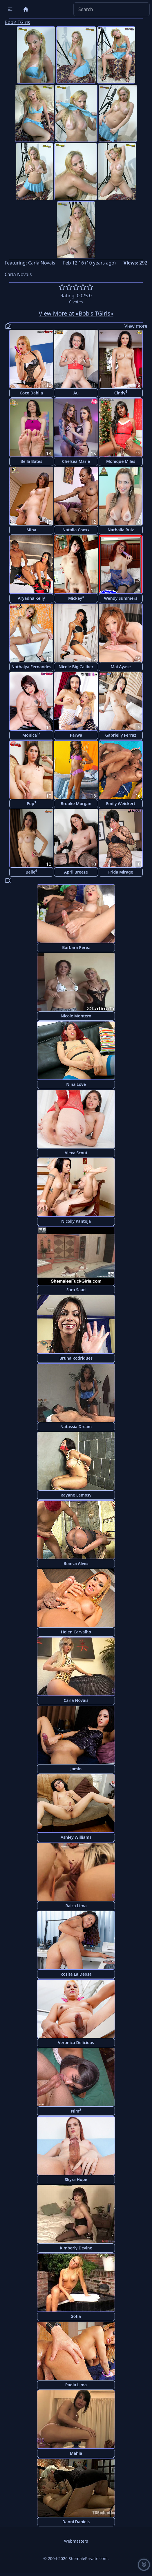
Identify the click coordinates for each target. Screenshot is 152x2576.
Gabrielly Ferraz (120, 735)
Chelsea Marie (76, 461)
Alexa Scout (76, 1152)
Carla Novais (41, 263)
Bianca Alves (76, 1563)
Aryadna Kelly (31, 598)
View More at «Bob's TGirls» (76, 313)
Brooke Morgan (76, 803)
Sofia (76, 2316)
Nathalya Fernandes (31, 666)
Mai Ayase (121, 666)
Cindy (120, 393)
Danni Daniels (76, 2521)
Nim (76, 2111)
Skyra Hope (76, 2179)
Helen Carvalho (76, 1632)
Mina (31, 529)
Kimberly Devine (76, 2248)
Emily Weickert (120, 803)
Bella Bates (31, 461)
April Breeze (76, 872)
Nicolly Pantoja (76, 1221)
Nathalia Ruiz (121, 529)
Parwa (76, 735)
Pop (31, 803)
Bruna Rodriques (76, 1358)
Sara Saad (76, 1289)
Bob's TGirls (17, 22)
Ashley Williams (76, 1837)
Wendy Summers (120, 598)
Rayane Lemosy (76, 1495)
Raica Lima (75, 1905)
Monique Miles (120, 461)
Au (76, 393)
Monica (31, 735)
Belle (31, 872)
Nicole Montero (76, 1016)
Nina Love (76, 1084)
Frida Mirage (120, 872)
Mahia (76, 2453)
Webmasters (76, 2541)
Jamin (76, 1768)
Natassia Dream (76, 1426)
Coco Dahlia (31, 393)
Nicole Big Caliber (76, 666)
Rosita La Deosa (76, 1974)
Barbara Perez (76, 947)
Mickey (76, 598)
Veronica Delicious (76, 2042)
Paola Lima (76, 2384)
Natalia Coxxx (76, 529)
